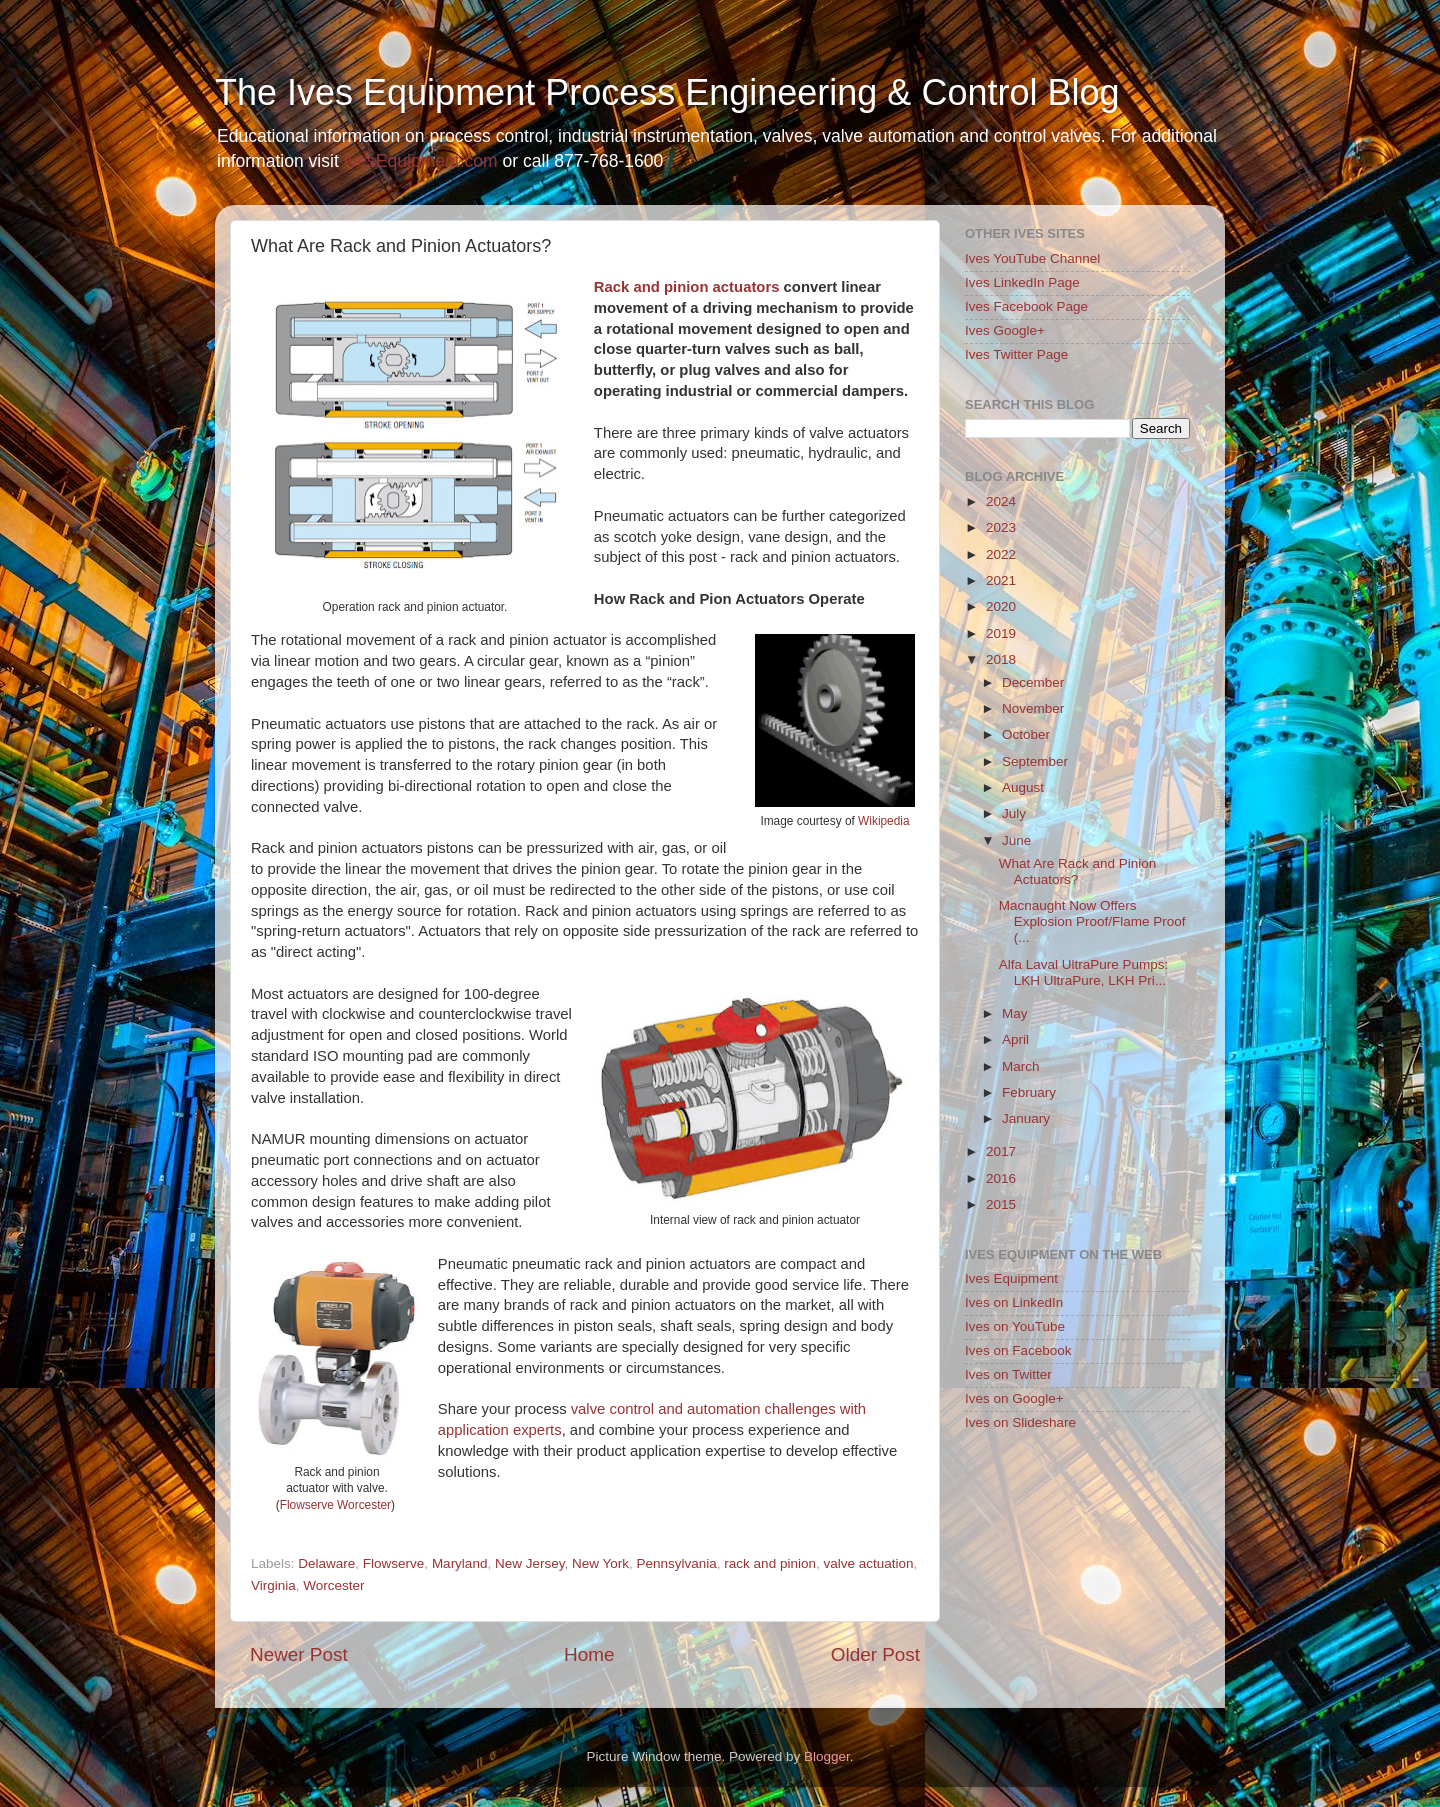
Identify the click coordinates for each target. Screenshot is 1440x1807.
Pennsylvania (677, 1563)
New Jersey (530, 1563)
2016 (1001, 1178)
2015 (1001, 1204)
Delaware (326, 1563)
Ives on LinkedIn (1014, 1302)
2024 (1001, 501)
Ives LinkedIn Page (1022, 282)
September (1035, 761)
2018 (1001, 659)
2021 (1001, 580)
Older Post (875, 1654)
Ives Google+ (1005, 330)
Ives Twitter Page (1016, 354)
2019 (1001, 633)
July (1014, 813)
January (1026, 1118)
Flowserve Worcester (335, 1505)
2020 (1001, 606)
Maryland (460, 1563)
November (1033, 708)
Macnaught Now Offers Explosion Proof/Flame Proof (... (1092, 921)
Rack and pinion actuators (687, 287)
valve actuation (868, 1563)
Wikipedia (883, 821)
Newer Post (299, 1654)
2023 (1001, 527)
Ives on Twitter (1008, 1374)
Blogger (827, 1756)
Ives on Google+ (1014, 1398)
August (1023, 787)
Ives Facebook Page (1026, 306)
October (1026, 734)
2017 (1001, 1151)
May (1015, 1013)
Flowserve (394, 1563)
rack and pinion (770, 1563)
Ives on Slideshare (1020, 1422)
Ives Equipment (1011, 1278)
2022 (1001, 554)
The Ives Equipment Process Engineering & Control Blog (667, 92)
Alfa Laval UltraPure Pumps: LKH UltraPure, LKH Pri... (1084, 972)
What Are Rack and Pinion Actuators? (1078, 871)
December (1033, 682)
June (1016, 840)
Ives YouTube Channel (1032, 258)
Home (589, 1654)
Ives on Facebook (1018, 1350)
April (1015, 1039)
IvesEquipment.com (421, 161)
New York (600, 1563)
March (1021, 1066)
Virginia (273, 1585)
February (1029, 1092)
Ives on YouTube (1015, 1326)
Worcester (333, 1585)
